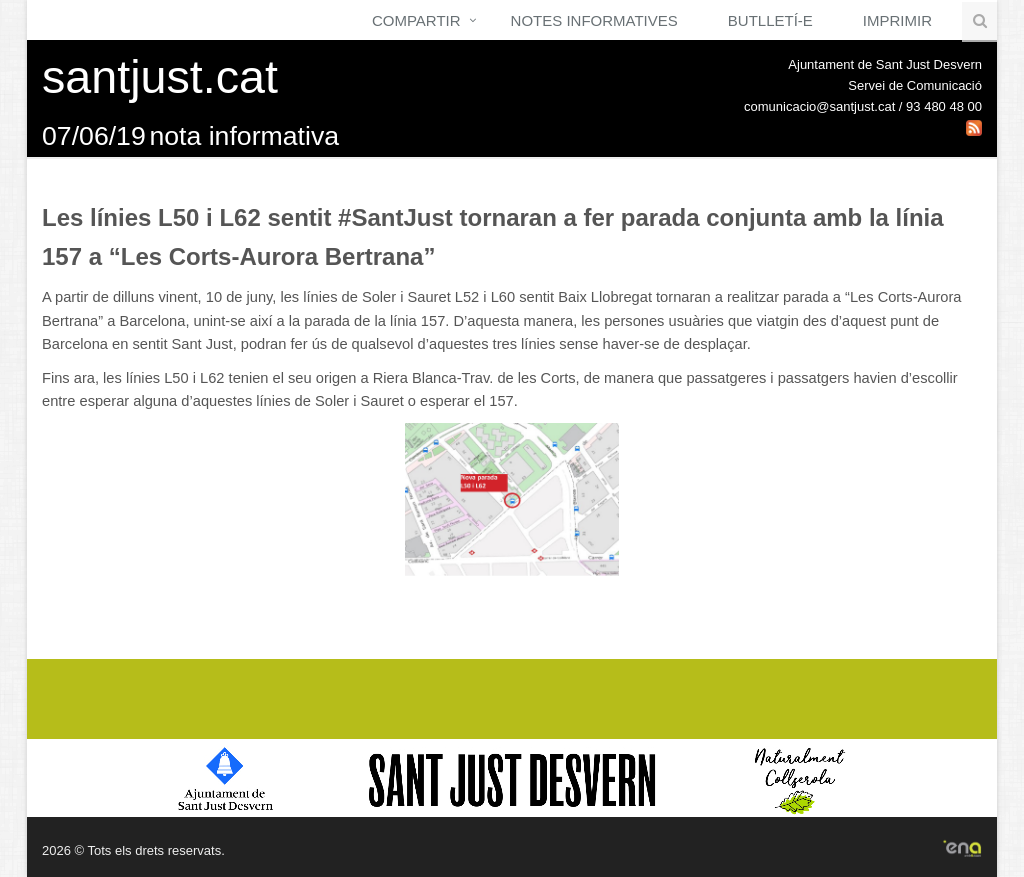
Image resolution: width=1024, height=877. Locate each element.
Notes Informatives (594, 20)
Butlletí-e (770, 20)
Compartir (416, 20)
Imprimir (897, 20)
